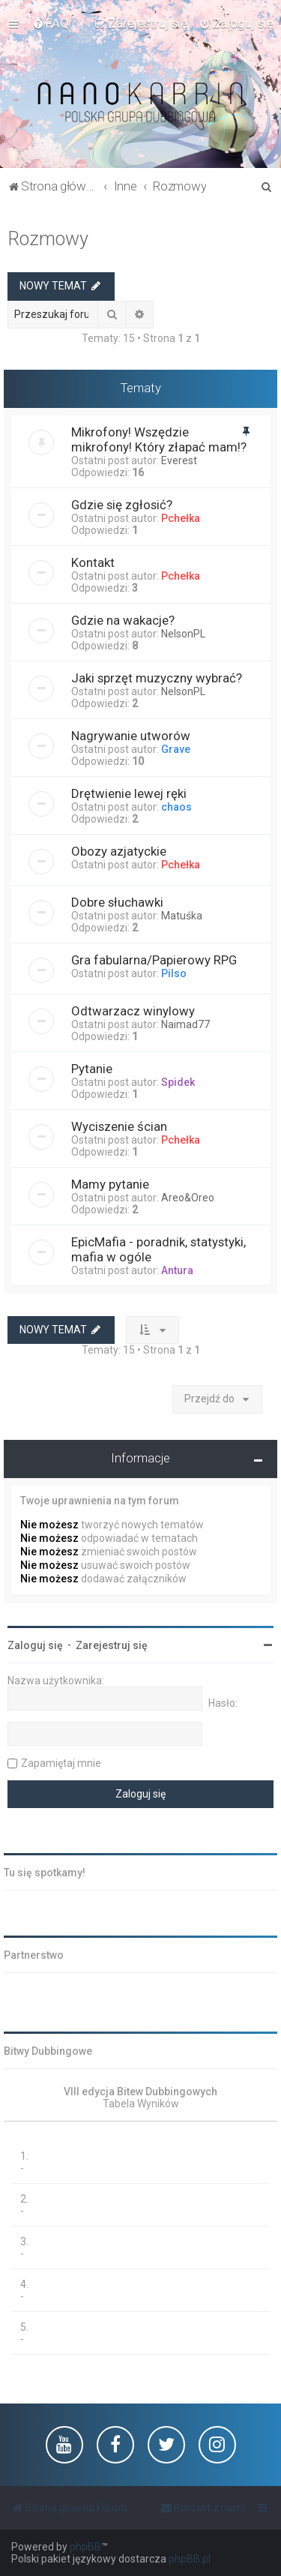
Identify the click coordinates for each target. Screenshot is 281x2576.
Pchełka (180, 518)
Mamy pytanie (110, 1184)
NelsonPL (183, 634)
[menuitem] (50, 23)
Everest (179, 460)
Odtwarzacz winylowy (133, 1010)
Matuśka (181, 916)
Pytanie (91, 1068)
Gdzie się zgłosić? (121, 504)
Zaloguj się (35, 1645)
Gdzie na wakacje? (123, 620)
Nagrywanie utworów (130, 735)
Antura (177, 1270)
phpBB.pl (190, 2559)
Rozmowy (47, 239)
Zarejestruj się (112, 1645)
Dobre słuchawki (117, 902)
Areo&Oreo (187, 1198)
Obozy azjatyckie (118, 851)
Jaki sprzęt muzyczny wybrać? (156, 677)
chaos (176, 807)
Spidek (178, 1082)
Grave (175, 749)
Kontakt (93, 562)
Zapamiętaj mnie (61, 1763)
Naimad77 (185, 1024)
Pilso (174, 973)
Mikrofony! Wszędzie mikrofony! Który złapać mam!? (159, 439)
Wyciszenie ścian (119, 1126)
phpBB (85, 2547)
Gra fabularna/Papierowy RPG (154, 959)
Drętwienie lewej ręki (129, 793)
